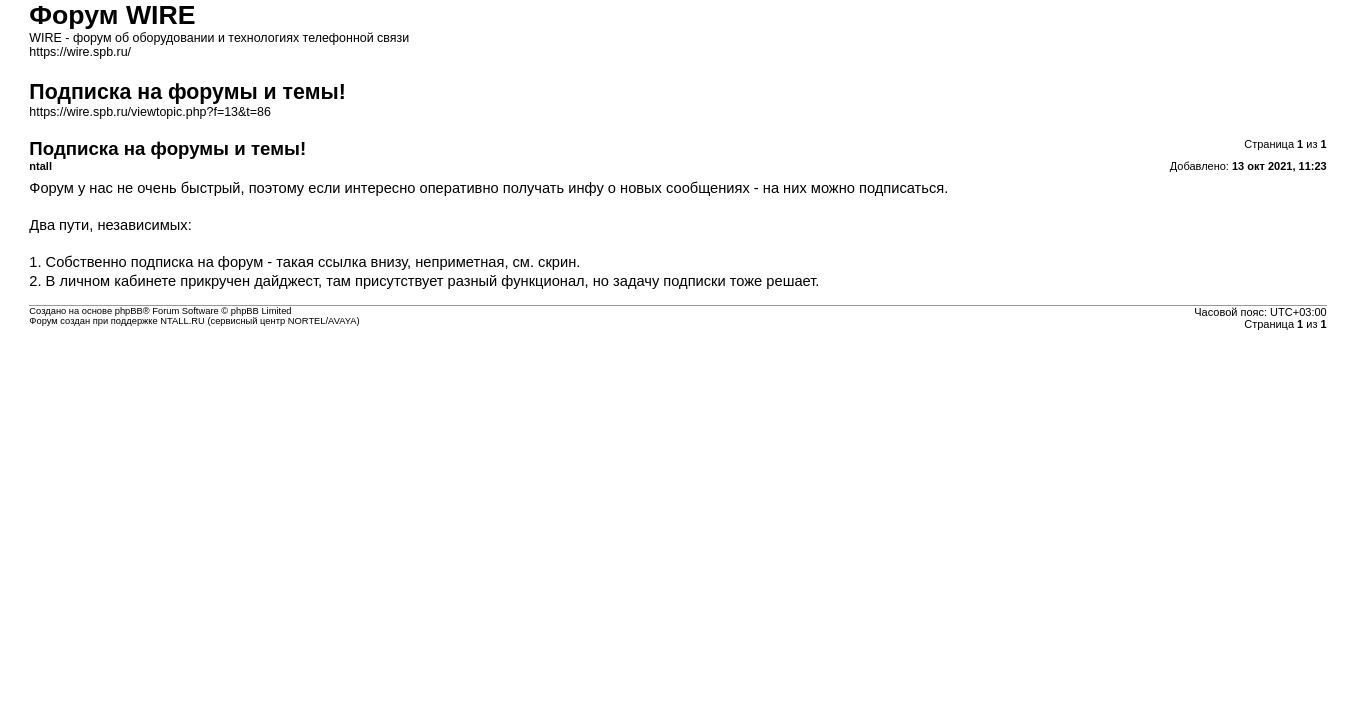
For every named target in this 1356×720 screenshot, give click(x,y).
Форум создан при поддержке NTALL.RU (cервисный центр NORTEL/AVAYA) (194, 321)
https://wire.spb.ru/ (80, 52)
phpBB (129, 311)
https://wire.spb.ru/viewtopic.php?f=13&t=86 (150, 112)
